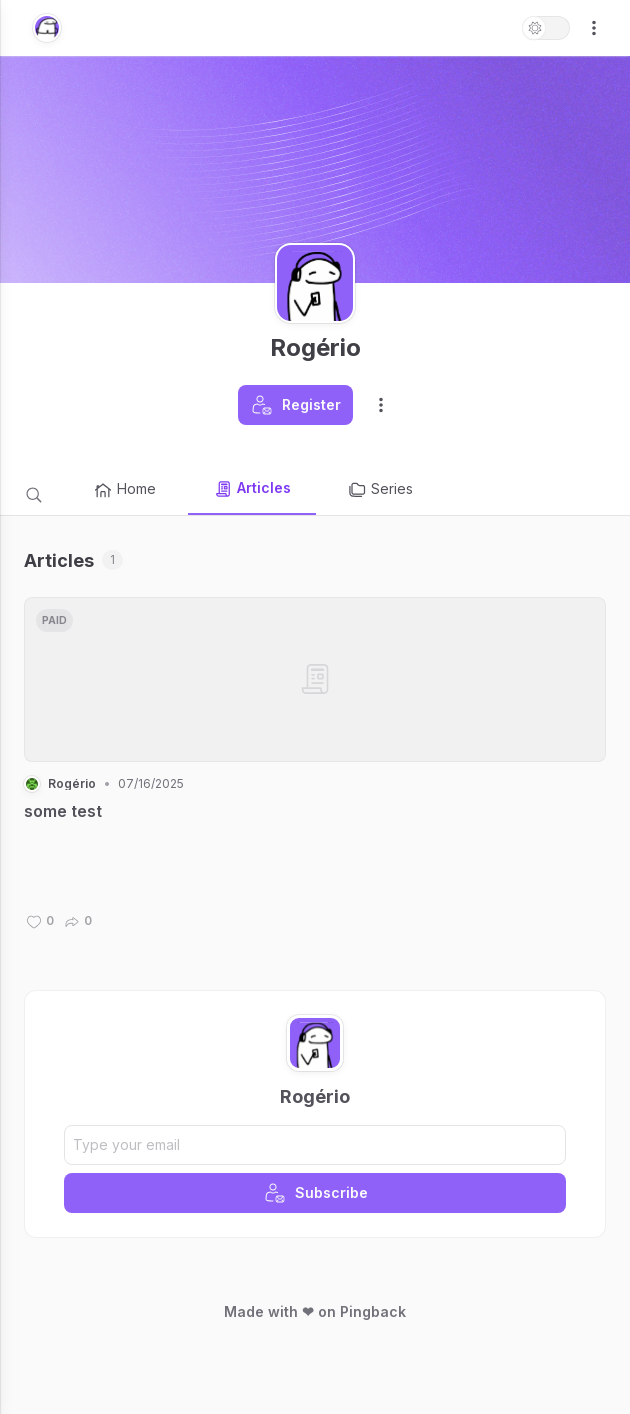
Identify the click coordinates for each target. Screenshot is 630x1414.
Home (124, 490)
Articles (252, 489)
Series (380, 490)
